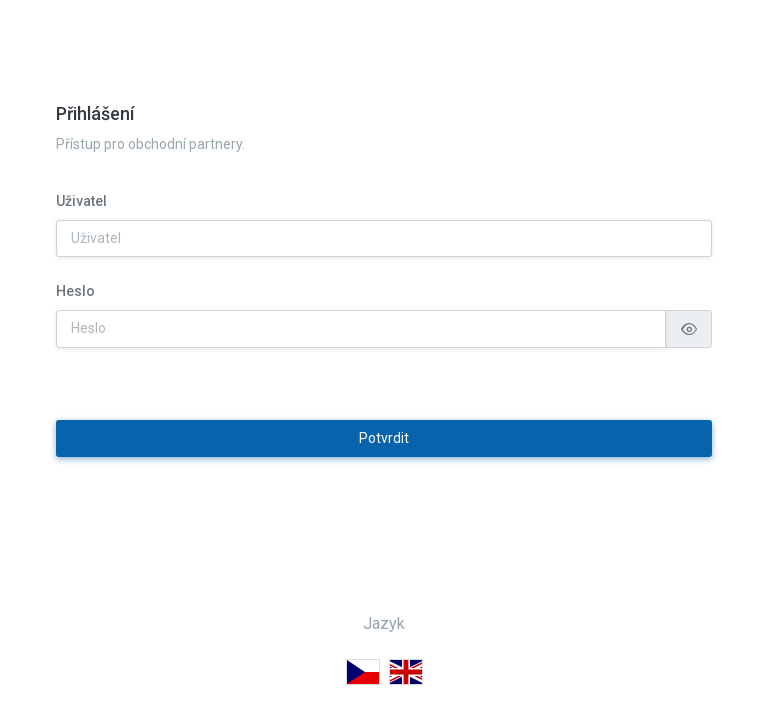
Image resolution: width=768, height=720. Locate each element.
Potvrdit (384, 473)
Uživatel (81, 236)
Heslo (75, 326)
